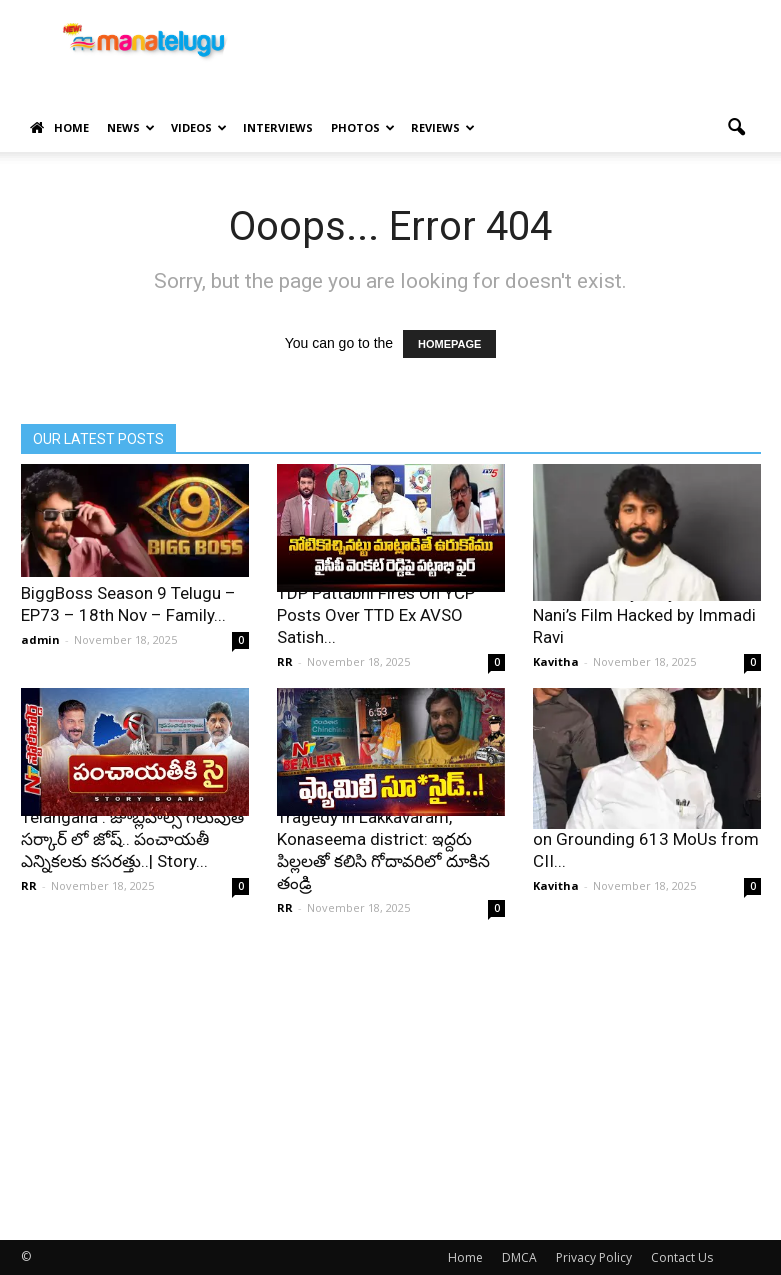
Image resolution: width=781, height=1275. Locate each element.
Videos (199, 127)
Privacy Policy (594, 1257)
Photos (363, 127)
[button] (737, 128)
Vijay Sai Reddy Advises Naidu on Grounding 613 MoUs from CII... (646, 839)
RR (285, 661)
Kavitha (556, 661)
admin (40, 639)
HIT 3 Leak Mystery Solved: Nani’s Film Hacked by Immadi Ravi (644, 615)
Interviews (278, 127)
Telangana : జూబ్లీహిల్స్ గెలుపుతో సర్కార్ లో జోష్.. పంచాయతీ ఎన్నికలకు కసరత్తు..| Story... (134, 839)
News (131, 127)
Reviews (443, 127)
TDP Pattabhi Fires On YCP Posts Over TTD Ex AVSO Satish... (376, 615)
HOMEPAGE (449, 344)
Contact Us (682, 1257)
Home (59, 128)
